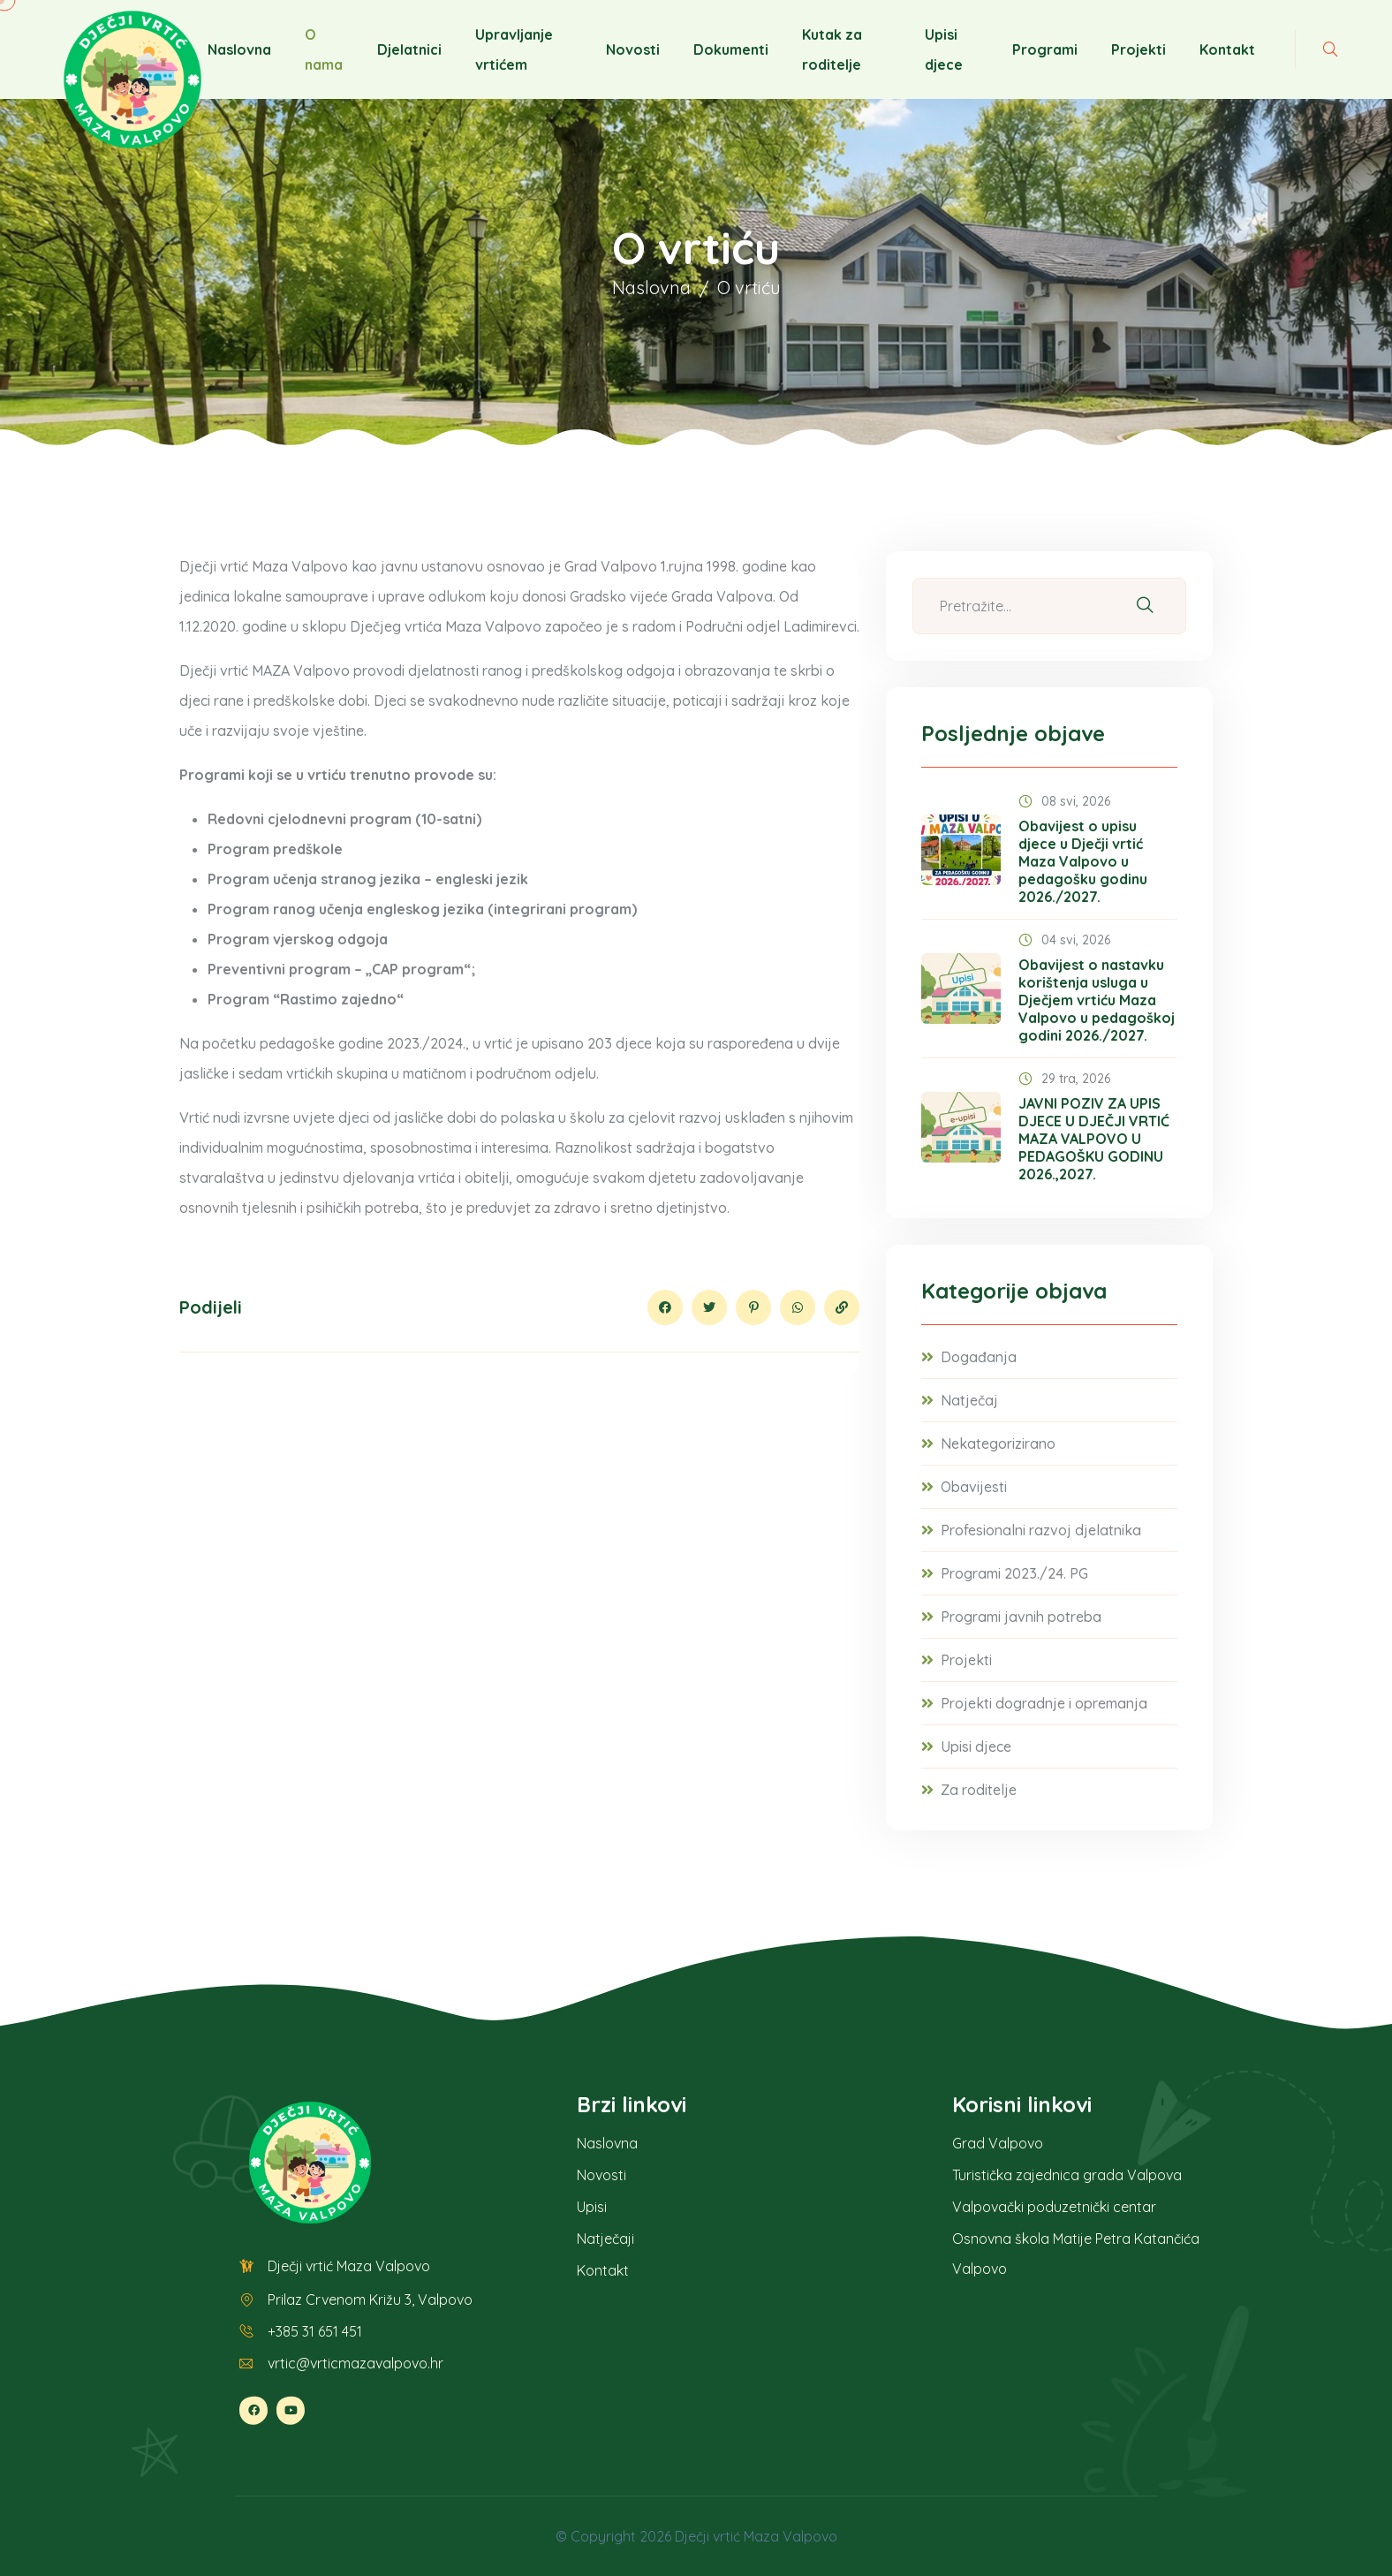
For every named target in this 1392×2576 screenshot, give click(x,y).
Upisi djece (944, 49)
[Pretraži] (1145, 605)
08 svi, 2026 (1064, 801)
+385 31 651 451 (315, 2331)
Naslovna (239, 49)
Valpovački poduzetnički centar (1054, 2207)
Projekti (1138, 49)
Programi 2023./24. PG (1014, 1573)
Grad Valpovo (997, 2143)
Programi (1045, 49)
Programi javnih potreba (1021, 1616)
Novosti (633, 49)
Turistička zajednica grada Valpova (1067, 2175)
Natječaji (605, 2238)
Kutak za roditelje (832, 49)
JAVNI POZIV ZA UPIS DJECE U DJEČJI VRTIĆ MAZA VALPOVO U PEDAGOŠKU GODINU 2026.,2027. (1093, 1139)
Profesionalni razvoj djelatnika (1041, 1530)
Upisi (592, 2207)
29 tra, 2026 (1064, 1079)
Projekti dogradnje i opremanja (1044, 1703)
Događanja (979, 1357)
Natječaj (969, 1400)
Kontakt (1227, 49)
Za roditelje (979, 1790)
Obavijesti (974, 1487)
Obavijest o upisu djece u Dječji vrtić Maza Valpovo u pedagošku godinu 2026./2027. (1082, 861)
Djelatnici (409, 49)
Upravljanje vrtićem (514, 49)
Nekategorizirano (998, 1443)
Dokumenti (730, 49)
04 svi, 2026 (1064, 940)
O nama (324, 49)
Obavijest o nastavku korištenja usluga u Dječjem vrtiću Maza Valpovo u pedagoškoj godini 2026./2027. (1096, 1000)
